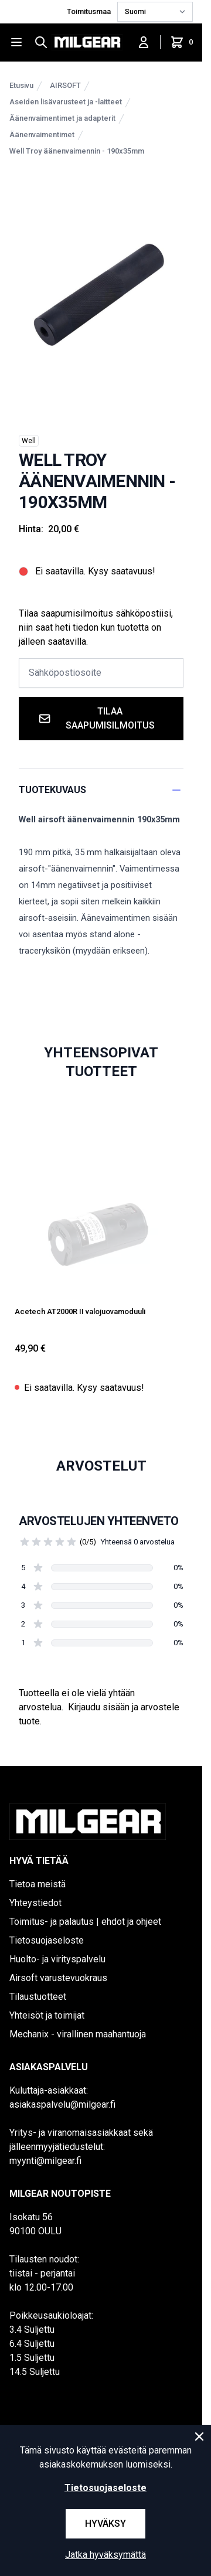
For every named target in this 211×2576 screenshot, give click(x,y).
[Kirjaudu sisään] (143, 42)
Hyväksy (105, 2523)
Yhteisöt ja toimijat (46, 2015)
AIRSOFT (65, 85)
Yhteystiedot (35, 1902)
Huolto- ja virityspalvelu (57, 1959)
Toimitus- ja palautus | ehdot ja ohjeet (85, 1921)
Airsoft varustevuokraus (58, 1977)
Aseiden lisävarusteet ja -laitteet (65, 101)
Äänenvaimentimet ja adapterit (62, 118)
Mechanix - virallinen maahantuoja (77, 2034)
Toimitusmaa (90, 11)
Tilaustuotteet (37, 1996)
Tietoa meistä (37, 1884)
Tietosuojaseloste (46, 1940)
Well (29, 441)
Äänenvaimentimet (41, 134)
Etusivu (21, 85)
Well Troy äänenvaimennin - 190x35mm (76, 151)
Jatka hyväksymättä (105, 2554)
